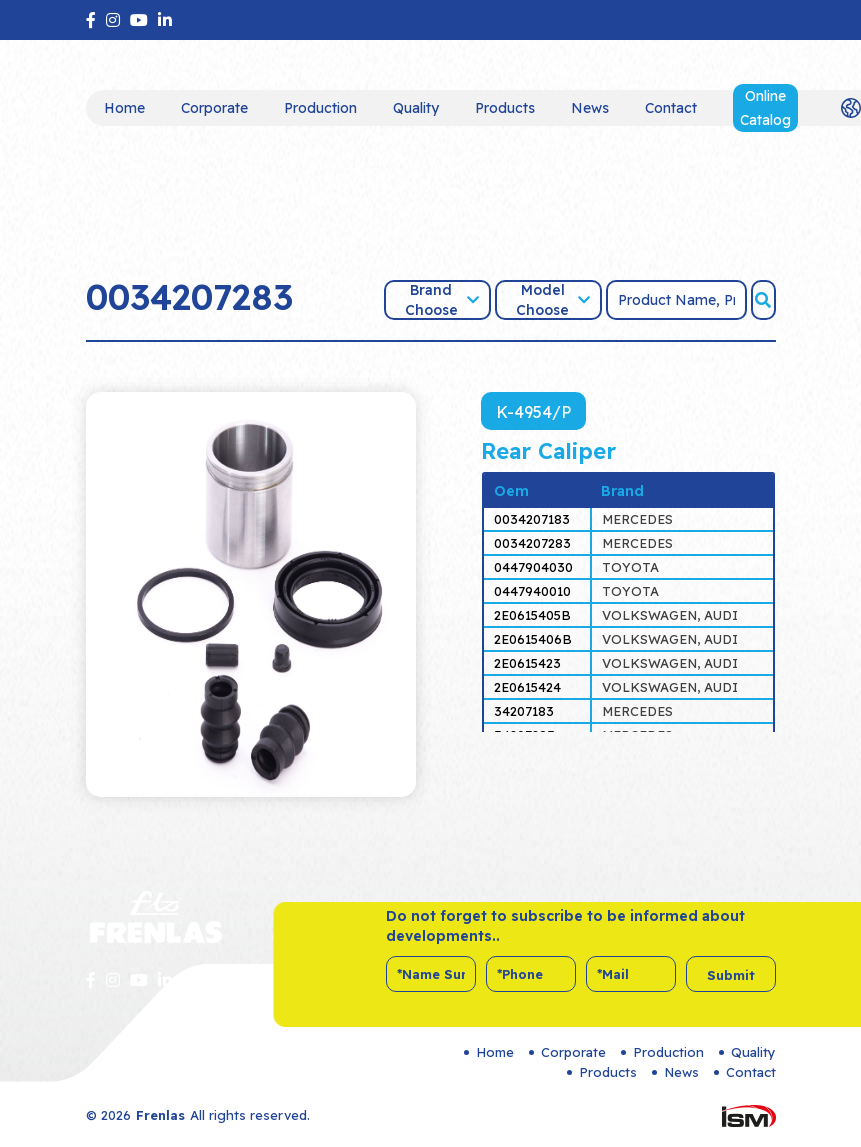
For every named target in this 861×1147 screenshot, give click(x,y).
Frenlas (160, 1115)
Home (124, 108)
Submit (731, 975)
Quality (416, 108)
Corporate (214, 108)
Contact (671, 108)
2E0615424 (527, 687)
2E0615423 (527, 663)
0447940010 (532, 591)
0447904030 (533, 567)
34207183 (524, 711)
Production (320, 108)
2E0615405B (532, 615)
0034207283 (532, 543)
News (590, 108)
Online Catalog (765, 108)
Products (505, 108)
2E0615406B (533, 639)
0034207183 (532, 519)
